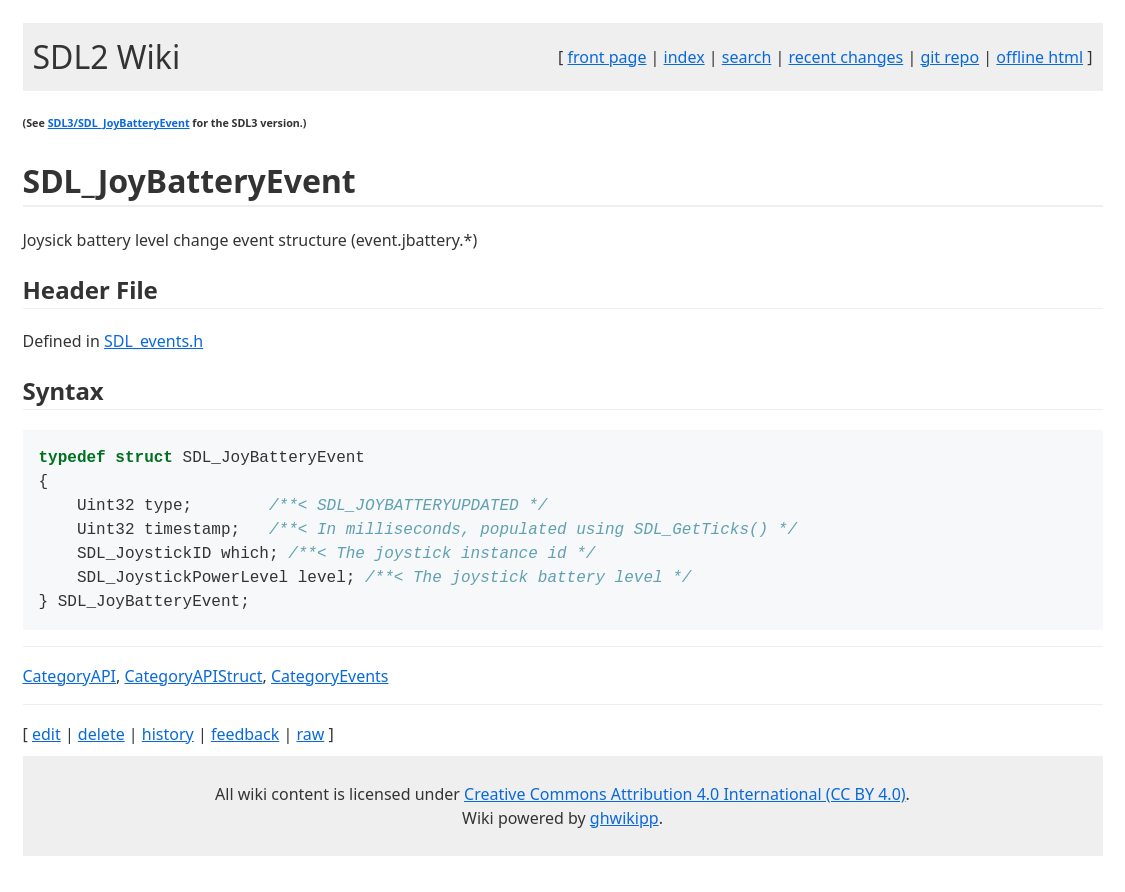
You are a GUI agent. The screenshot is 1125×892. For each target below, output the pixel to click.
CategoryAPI (70, 690)
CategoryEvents (330, 690)
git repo (949, 57)
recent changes (845, 57)
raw (310, 748)
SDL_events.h (153, 341)
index (684, 57)
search (747, 57)
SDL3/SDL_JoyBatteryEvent (119, 123)
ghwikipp (624, 832)
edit (46, 748)
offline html (1039, 57)
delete (101, 748)
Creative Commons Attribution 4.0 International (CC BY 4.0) (685, 808)
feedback (245, 748)
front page (606, 57)
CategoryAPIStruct (193, 690)
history (168, 748)
